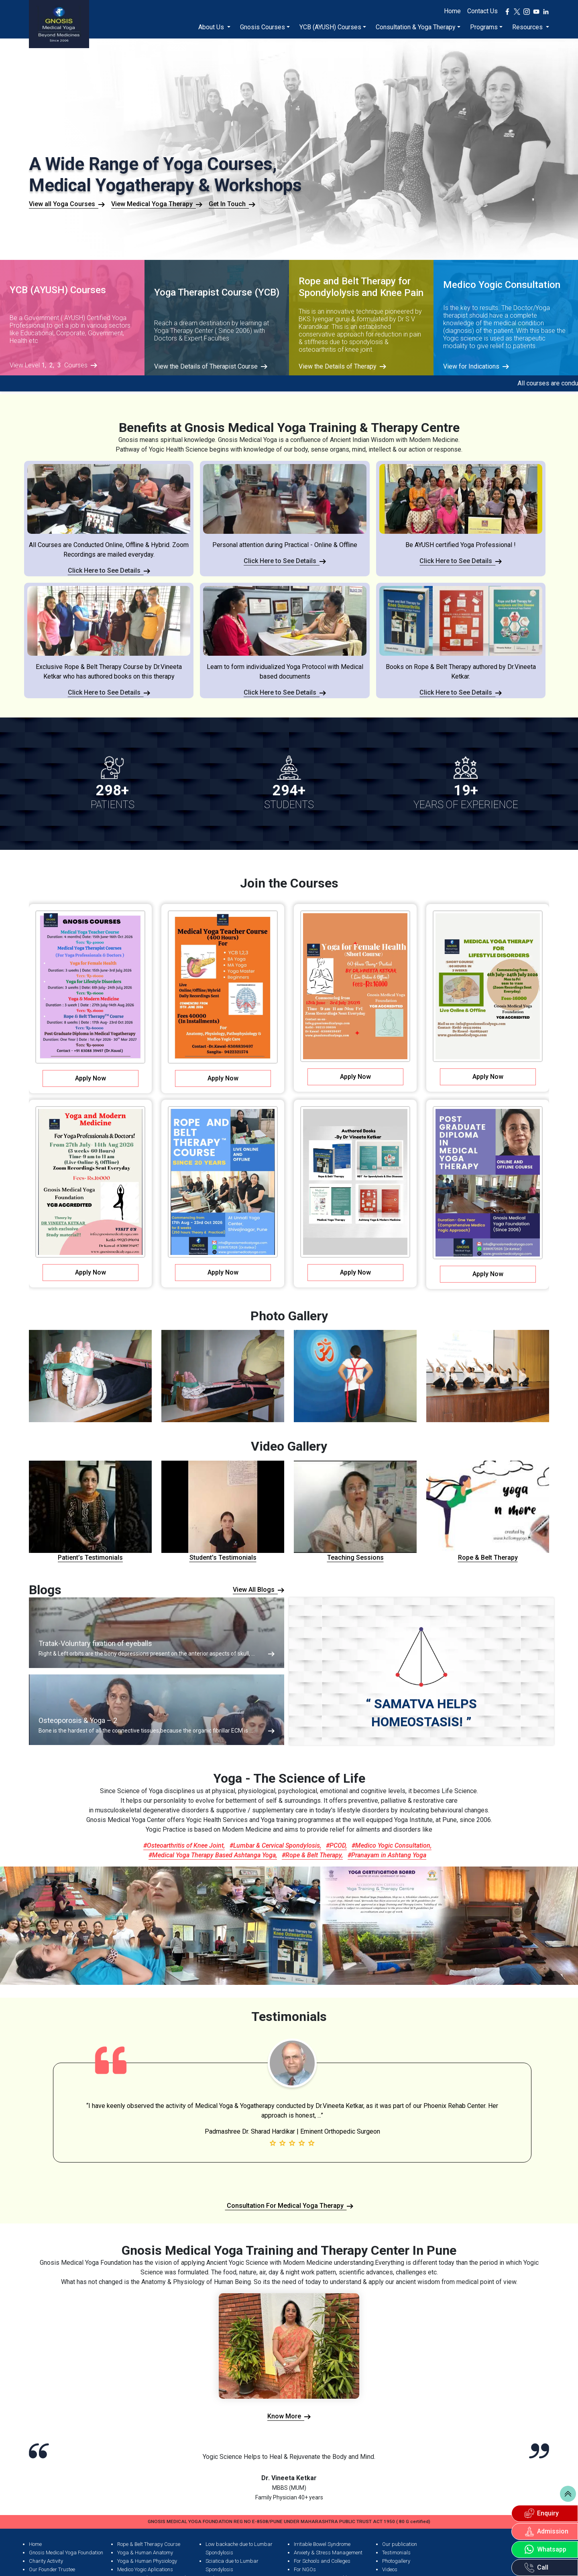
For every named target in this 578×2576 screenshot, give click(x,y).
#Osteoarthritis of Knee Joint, (184, 1845)
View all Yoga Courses (67, 204)
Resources (528, 27)
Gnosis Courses (262, 27)
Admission (546, 2531)
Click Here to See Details (109, 570)
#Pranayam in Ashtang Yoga (387, 1855)
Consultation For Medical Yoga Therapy (289, 2205)
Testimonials (396, 2553)
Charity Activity (46, 2561)
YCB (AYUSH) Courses (330, 27)
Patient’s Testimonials (90, 1511)
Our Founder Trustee (52, 2569)
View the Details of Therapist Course (210, 366)
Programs (484, 27)
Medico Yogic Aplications (145, 2569)
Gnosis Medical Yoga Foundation (66, 2553)
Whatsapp (545, 2549)
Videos (389, 2569)
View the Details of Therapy (342, 366)
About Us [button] (212, 27)
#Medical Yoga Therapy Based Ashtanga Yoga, (213, 1855)
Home (452, 11)
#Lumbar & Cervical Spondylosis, (275, 1845)
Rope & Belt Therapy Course (148, 2544)
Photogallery (396, 2561)
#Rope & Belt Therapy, (312, 1855)
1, (43, 365)
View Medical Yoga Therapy (156, 204)
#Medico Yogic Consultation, (391, 1845)
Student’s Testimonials (222, 1511)
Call (536, 2567)
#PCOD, (336, 1845)
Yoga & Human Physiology (147, 2561)
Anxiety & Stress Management (328, 2553)
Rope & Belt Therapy (487, 1511)
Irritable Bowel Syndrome (322, 2544)
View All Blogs (258, 1589)
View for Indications (476, 366)
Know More (289, 2416)
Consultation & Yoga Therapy (416, 27)
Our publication (399, 2544)
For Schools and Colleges (322, 2561)
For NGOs (305, 2569)
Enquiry (542, 2513)
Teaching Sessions (355, 1511)
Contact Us (482, 11)
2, (51, 365)
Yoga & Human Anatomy (145, 2553)
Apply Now (90, 1078)
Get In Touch (232, 204)
